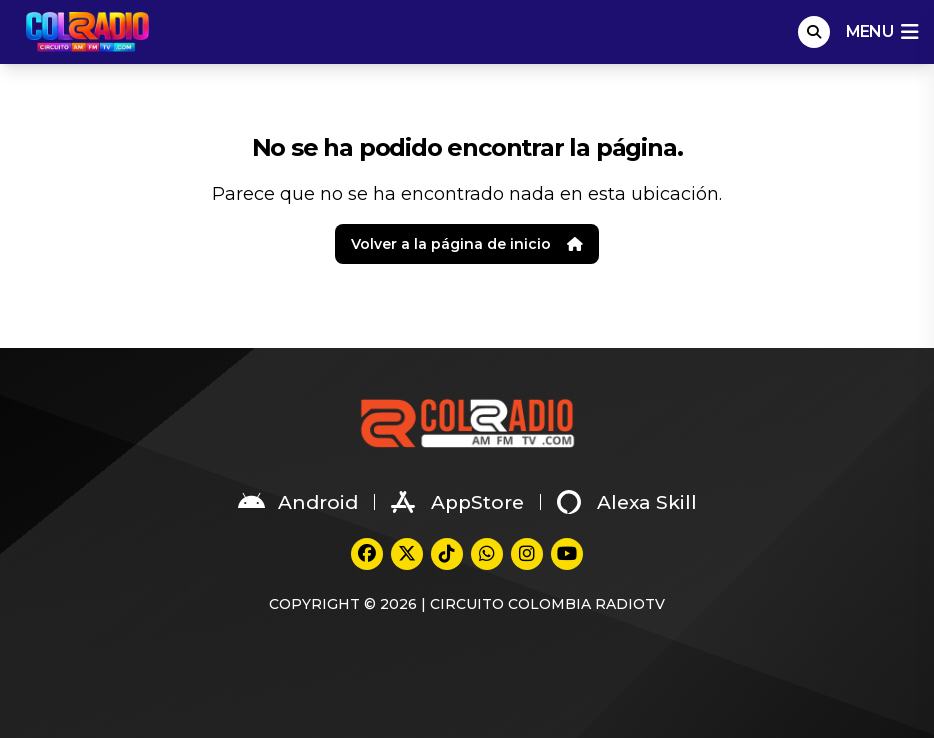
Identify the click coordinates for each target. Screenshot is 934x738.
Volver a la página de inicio (467, 244)
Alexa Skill (627, 502)
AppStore (457, 502)
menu (882, 32)
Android (298, 502)
